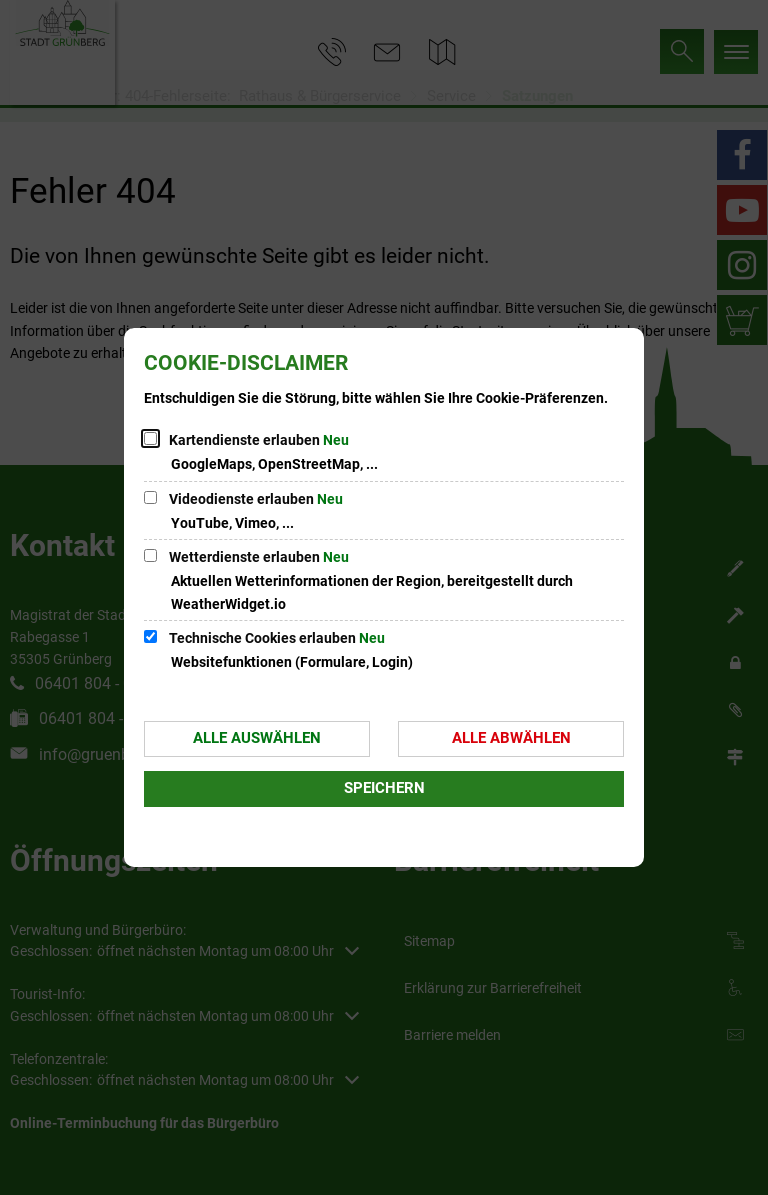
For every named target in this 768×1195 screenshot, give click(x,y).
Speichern (384, 788)
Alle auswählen (257, 738)
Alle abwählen (511, 738)
